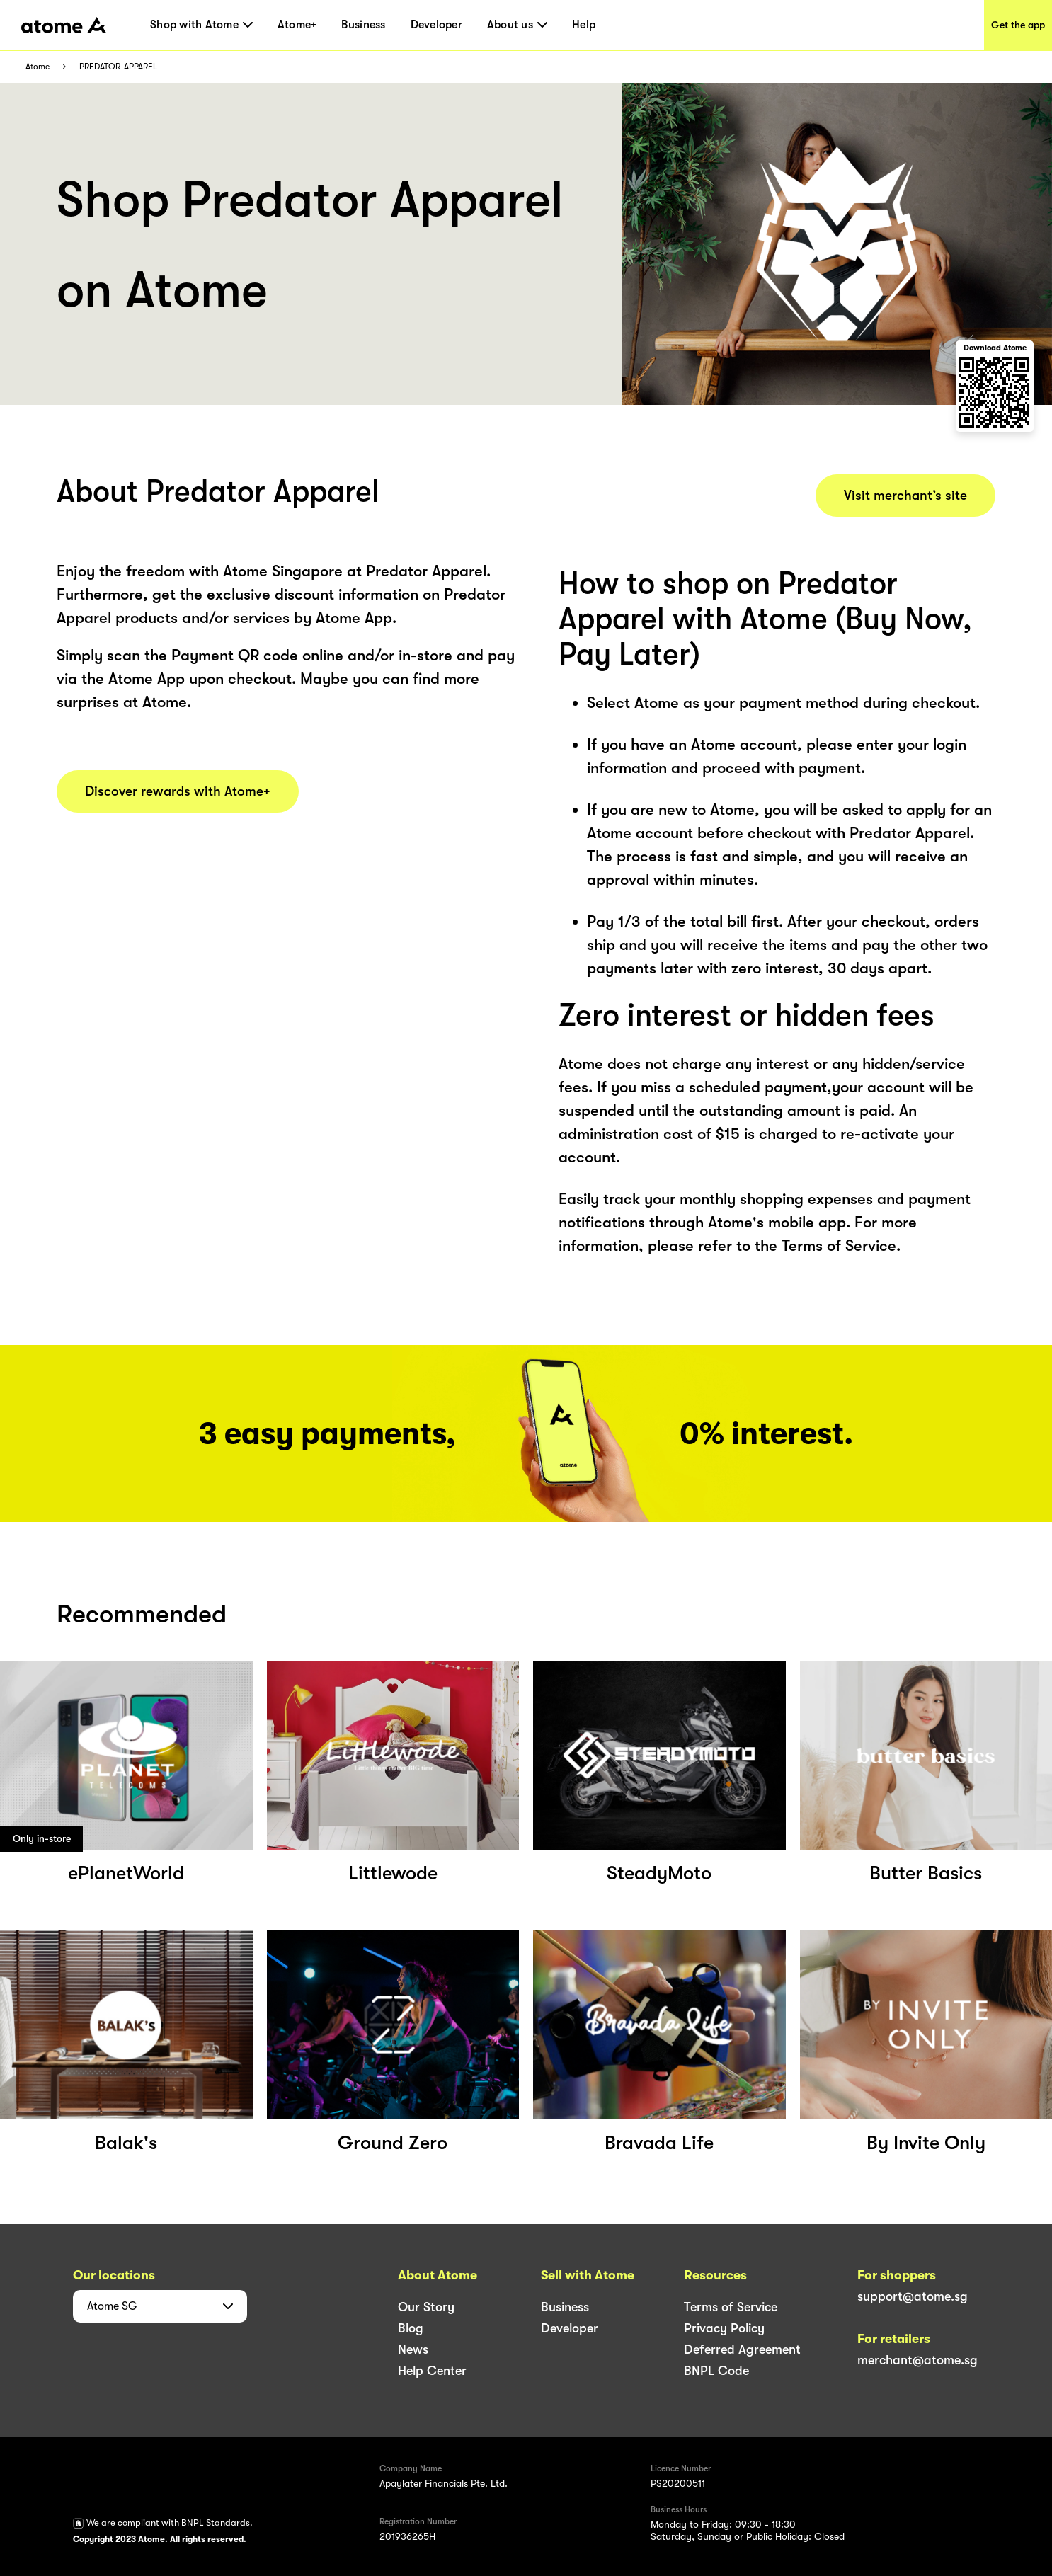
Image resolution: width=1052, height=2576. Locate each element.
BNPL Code (716, 2371)
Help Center (432, 2371)
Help (583, 24)
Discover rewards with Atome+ (177, 791)
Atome (37, 66)
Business (363, 24)
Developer (436, 24)
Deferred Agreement (742, 2349)
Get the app (1018, 24)
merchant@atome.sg (917, 2360)
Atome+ (297, 24)
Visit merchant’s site (905, 495)
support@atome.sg (912, 2296)
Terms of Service (730, 2307)
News (413, 2349)
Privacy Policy (724, 2328)
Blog (410, 2328)
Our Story (426, 2307)
